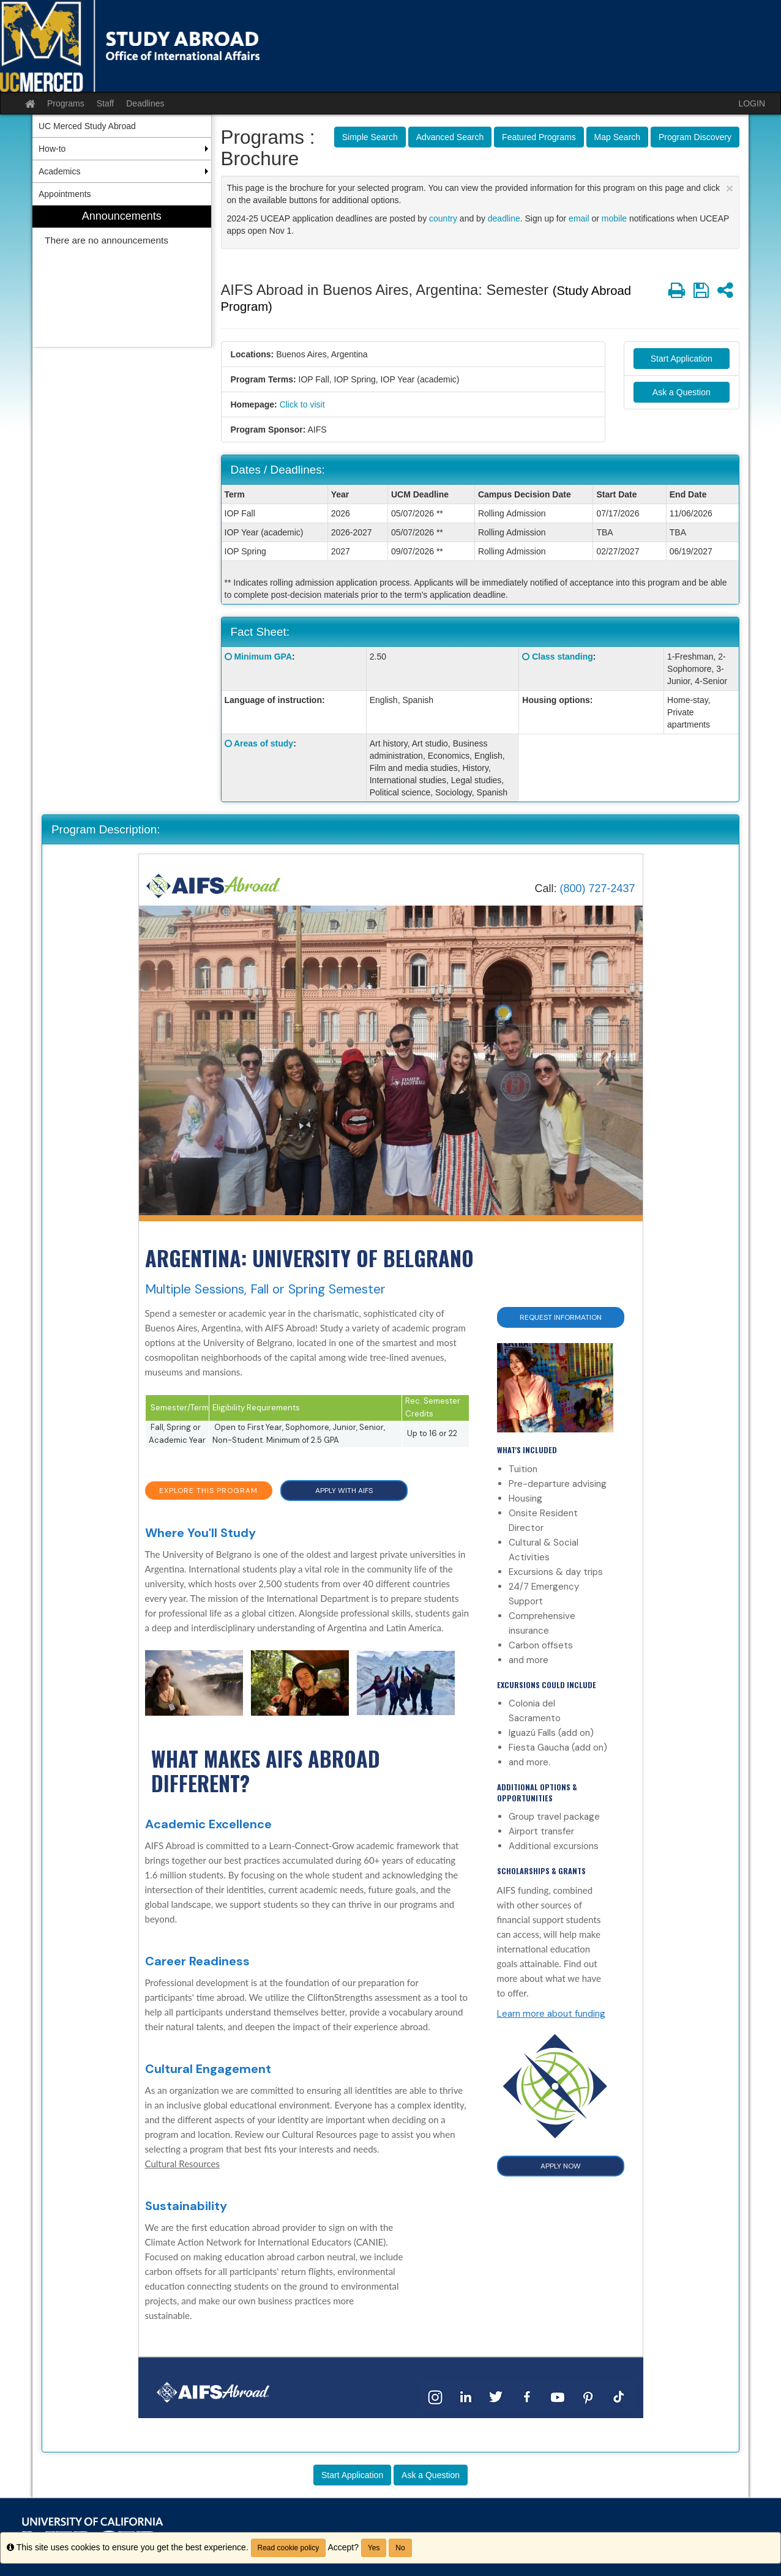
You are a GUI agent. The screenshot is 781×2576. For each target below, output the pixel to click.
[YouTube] (557, 2396)
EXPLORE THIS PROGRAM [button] (208, 1490)
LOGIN (751, 103)
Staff (105, 103)
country (443, 218)
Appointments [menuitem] (65, 194)
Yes (374, 2548)
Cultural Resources (182, 2163)
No (400, 2548)
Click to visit (302, 404)
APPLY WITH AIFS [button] (344, 1490)
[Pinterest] (588, 2396)
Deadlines (145, 103)
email (579, 218)
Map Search (617, 137)
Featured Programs (539, 137)
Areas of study (263, 743)
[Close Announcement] (729, 188)
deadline (504, 218)
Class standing (562, 656)
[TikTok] (619, 2396)
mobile (614, 218)
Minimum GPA (263, 656)
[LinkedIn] (465, 2396)
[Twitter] (496, 2396)
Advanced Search (450, 137)
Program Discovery (695, 137)
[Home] (213, 885)
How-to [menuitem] (52, 149)
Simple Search (370, 137)
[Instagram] (435, 2396)
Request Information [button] (561, 1317)
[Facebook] (527, 2396)
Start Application (681, 358)
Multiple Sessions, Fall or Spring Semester (265, 1289)
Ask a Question (681, 392)
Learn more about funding (551, 2014)
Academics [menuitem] (59, 171)
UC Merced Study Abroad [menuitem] (87, 126)
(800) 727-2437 (597, 888)
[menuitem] (121, 276)
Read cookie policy (289, 2548)
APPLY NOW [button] (560, 2166)
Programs (65, 103)
